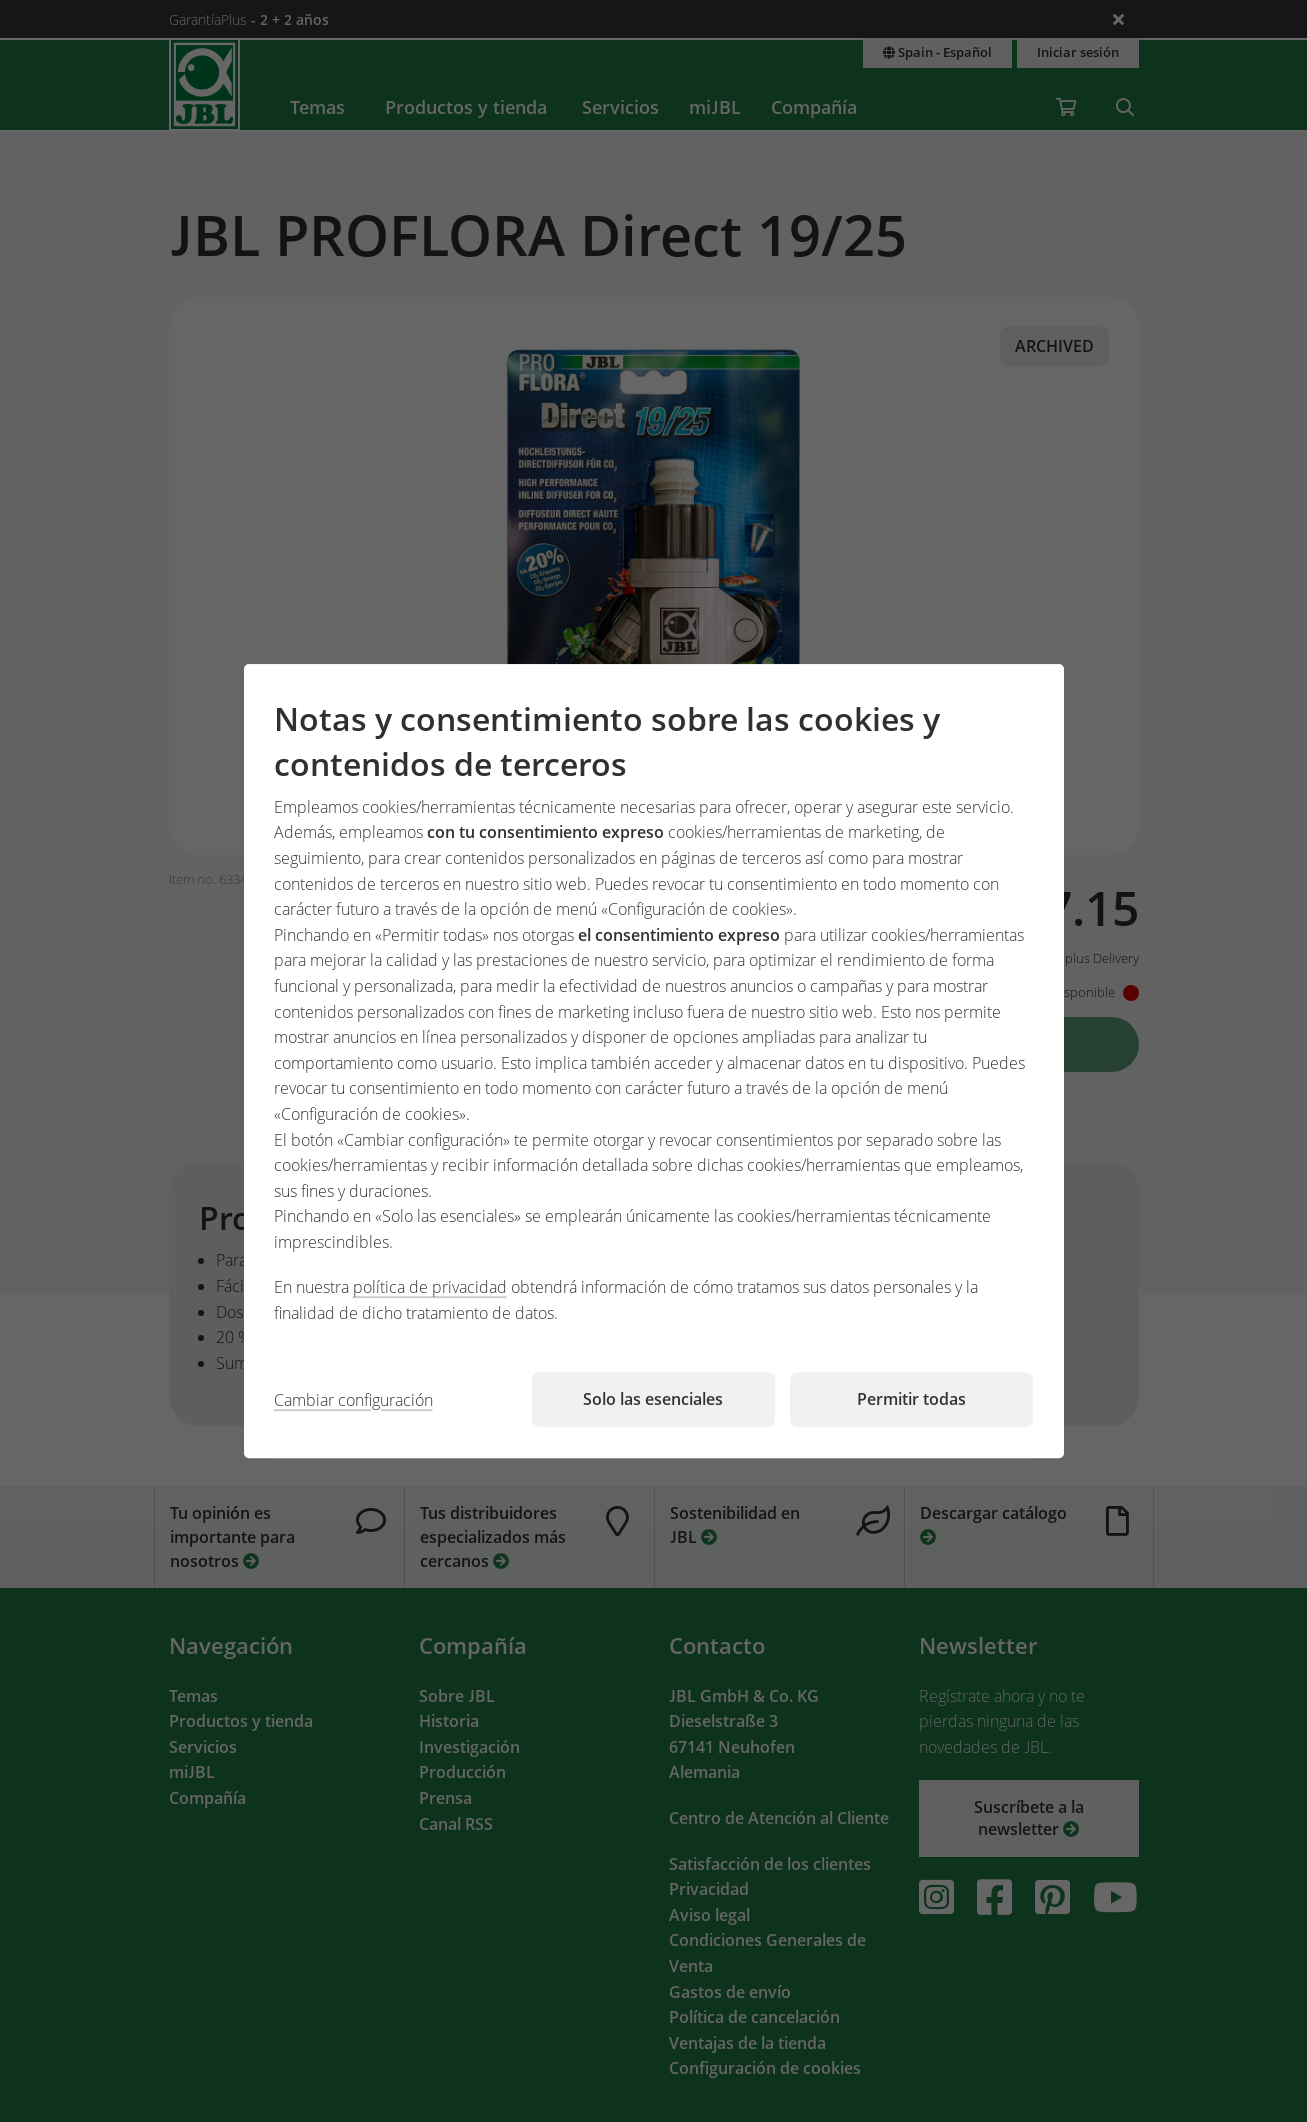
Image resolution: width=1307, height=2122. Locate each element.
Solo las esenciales (653, 1399)
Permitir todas (911, 1399)
